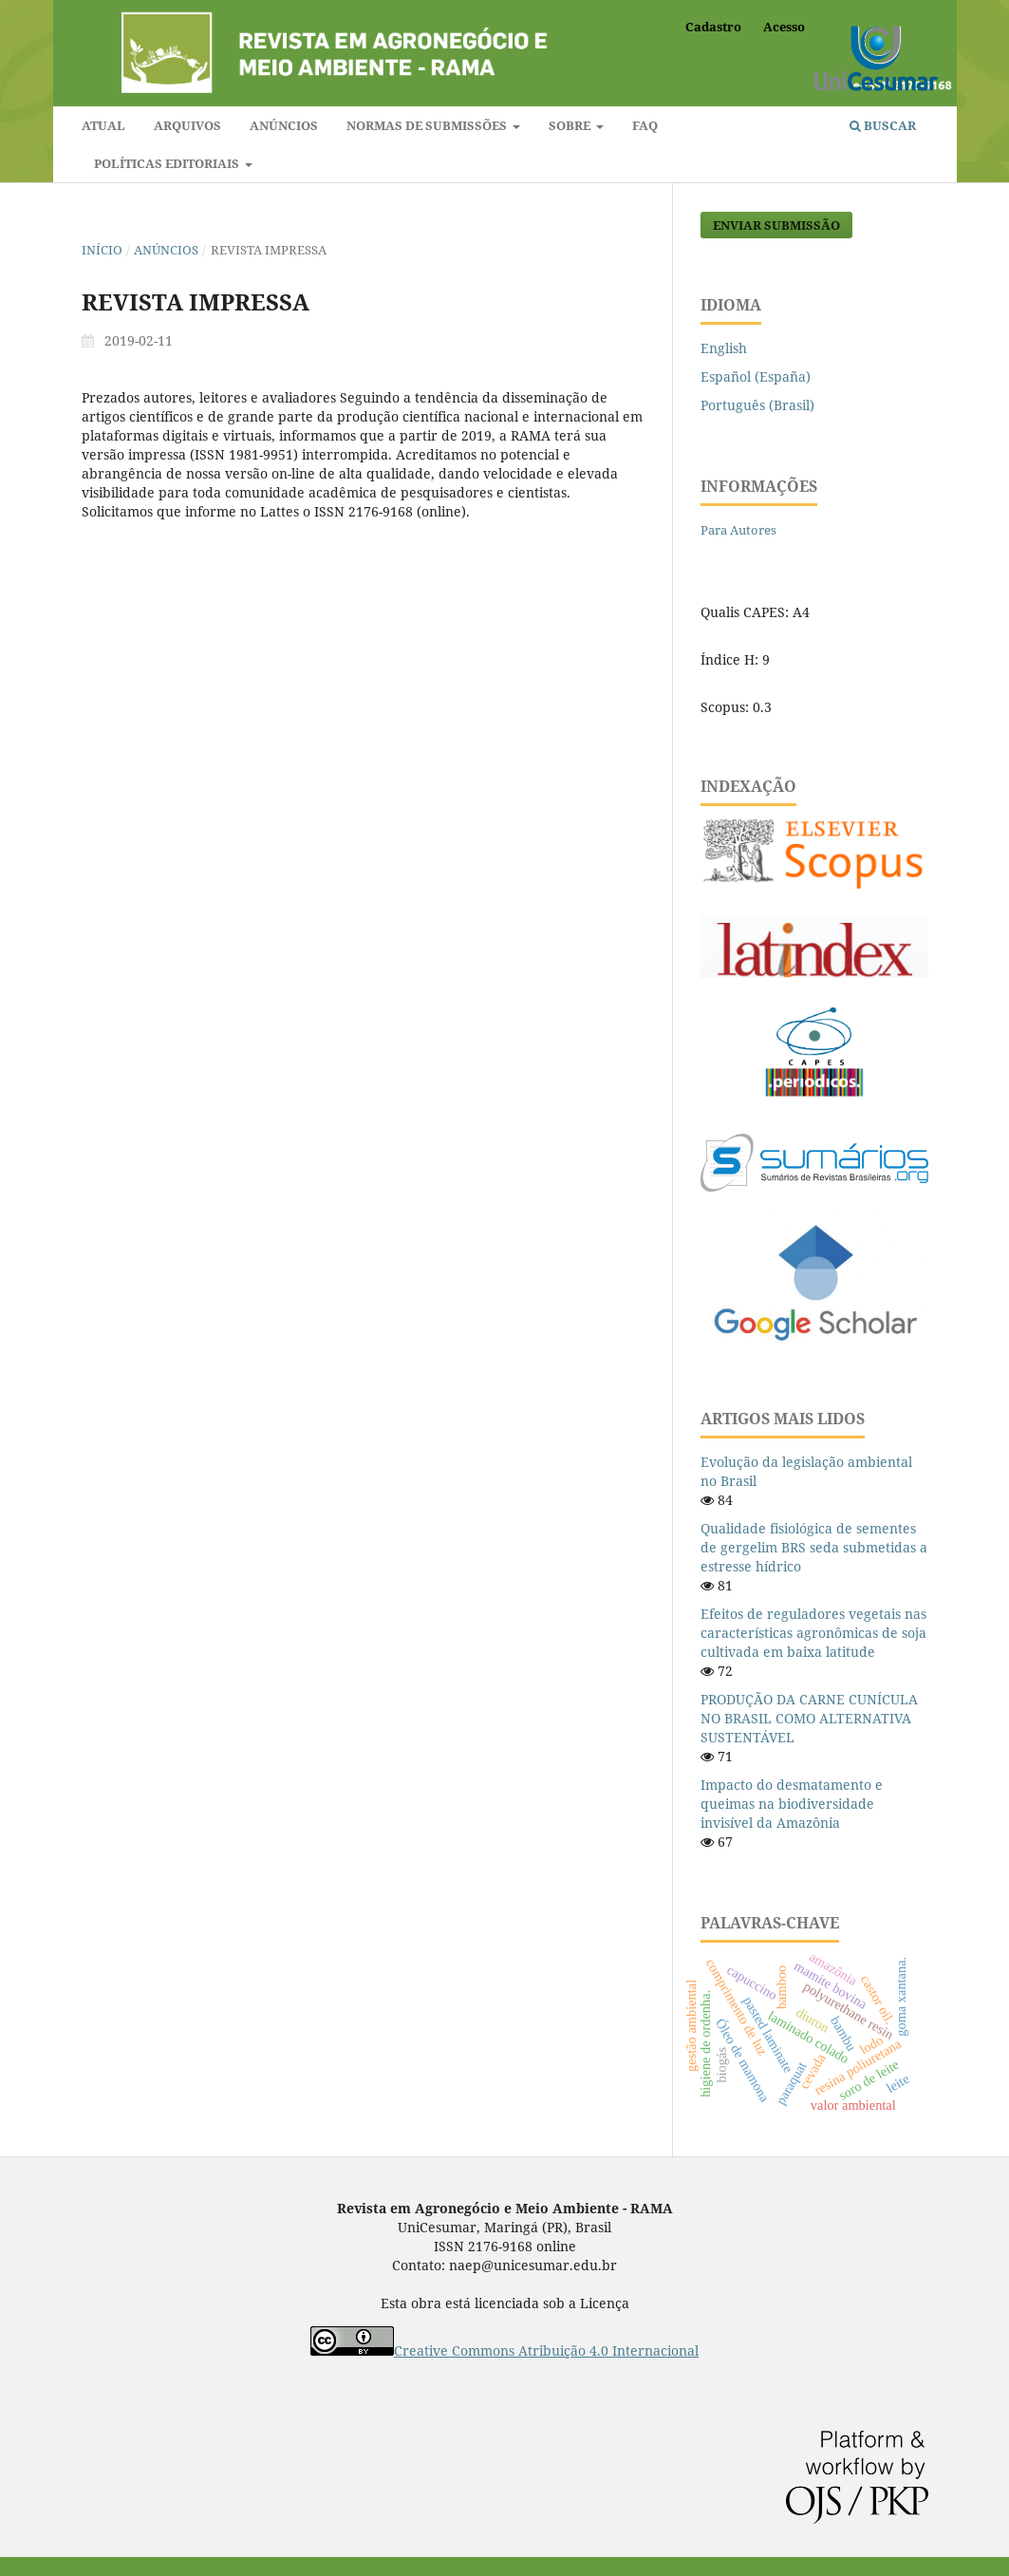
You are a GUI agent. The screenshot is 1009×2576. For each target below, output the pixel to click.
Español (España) (756, 376)
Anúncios (284, 125)
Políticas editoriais (168, 163)
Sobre (571, 125)
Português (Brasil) (757, 405)
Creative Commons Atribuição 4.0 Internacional (546, 2350)
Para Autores (738, 529)
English (724, 348)
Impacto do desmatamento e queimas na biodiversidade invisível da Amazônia (792, 1804)
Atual (103, 125)
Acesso (784, 26)
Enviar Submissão (776, 225)
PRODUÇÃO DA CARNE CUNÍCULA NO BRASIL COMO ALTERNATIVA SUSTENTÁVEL (809, 1718)
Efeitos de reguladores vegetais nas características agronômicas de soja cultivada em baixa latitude (813, 1633)
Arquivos (187, 125)
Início (102, 249)
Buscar (883, 125)
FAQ (645, 125)
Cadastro (713, 26)
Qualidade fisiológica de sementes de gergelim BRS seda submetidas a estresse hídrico (814, 1547)
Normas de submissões (428, 125)
